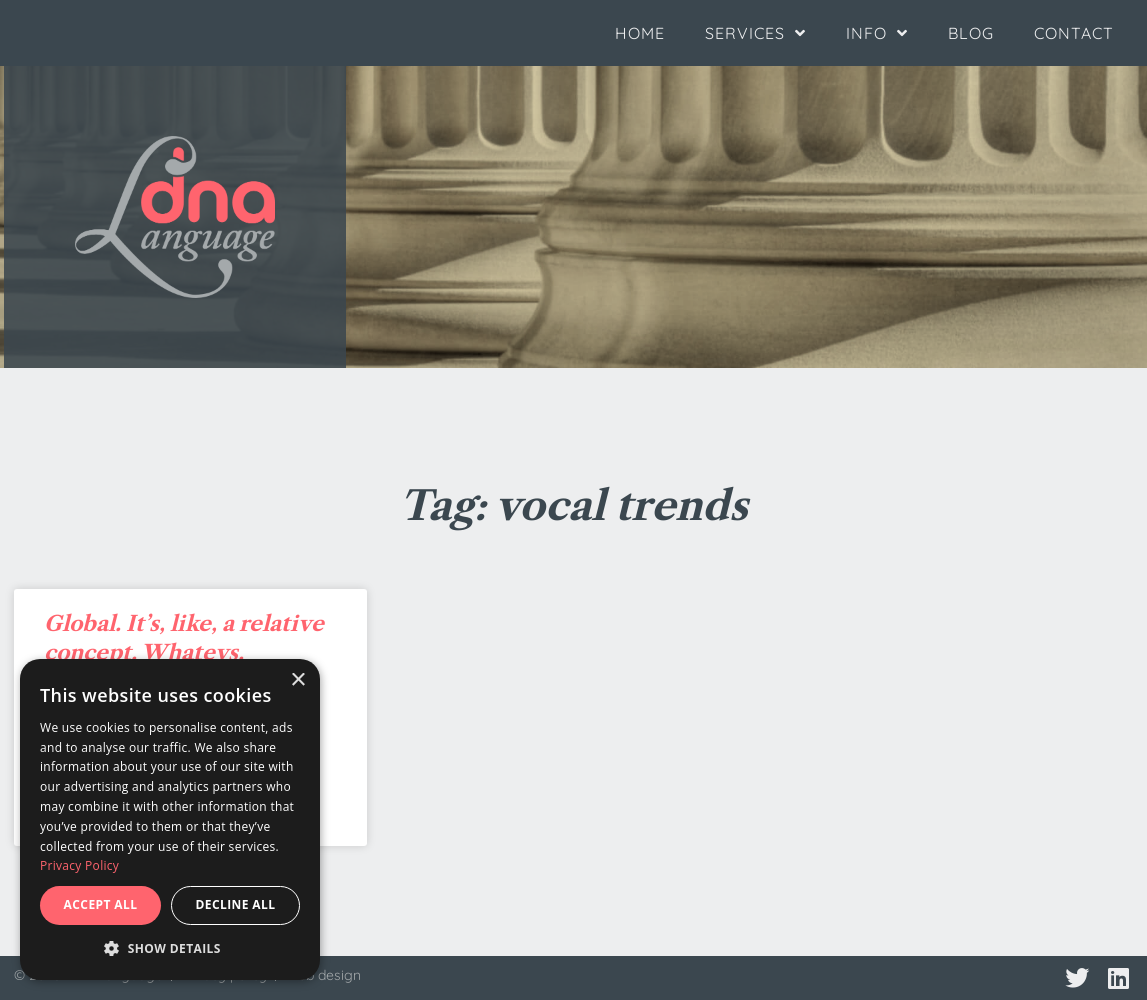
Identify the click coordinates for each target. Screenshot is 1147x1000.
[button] (170, 949)
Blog (971, 33)
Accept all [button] (101, 904)
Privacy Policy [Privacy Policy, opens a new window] (79, 865)
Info (877, 33)
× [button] (297, 680)
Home (640, 33)
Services (755, 33)
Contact (1074, 33)
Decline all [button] (236, 904)
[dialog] (170, 819)
